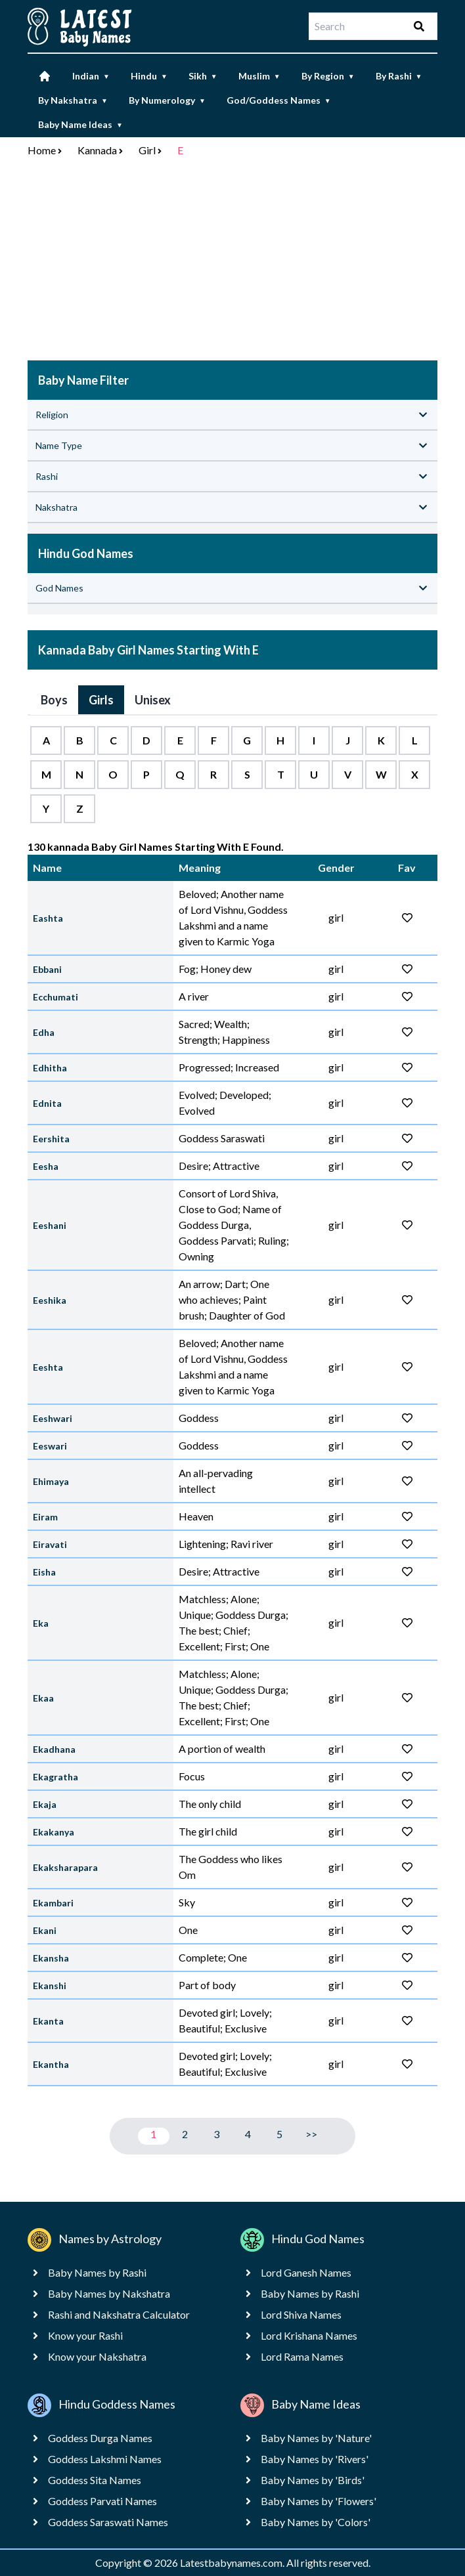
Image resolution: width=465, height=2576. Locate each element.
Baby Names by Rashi (97, 2272)
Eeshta (48, 1367)
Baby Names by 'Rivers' (314, 2459)
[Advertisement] (232, 262)
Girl (147, 150)
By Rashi (399, 75)
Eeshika (49, 1300)
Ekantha (51, 2064)
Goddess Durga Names (100, 2438)
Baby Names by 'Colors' (315, 2522)
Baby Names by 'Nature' (316, 2438)
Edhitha (50, 1067)
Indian (91, 75)
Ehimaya (51, 1481)
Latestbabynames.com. (233, 2562)
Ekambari (53, 1902)
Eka (41, 1623)
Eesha (45, 1166)
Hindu (149, 75)
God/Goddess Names (279, 100)
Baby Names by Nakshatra (109, 2293)
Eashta (48, 918)
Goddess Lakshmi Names (105, 2459)
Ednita (47, 1103)
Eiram (45, 1516)
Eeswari (50, 1445)
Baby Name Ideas (80, 124)
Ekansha (51, 1958)
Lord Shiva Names (301, 2314)
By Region (328, 75)
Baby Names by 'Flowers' (318, 2501)
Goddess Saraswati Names (108, 2522)
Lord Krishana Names (309, 2335)
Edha (44, 1032)
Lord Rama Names (302, 2356)
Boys (54, 700)
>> (311, 2134)
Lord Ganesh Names (306, 2272)
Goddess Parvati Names (102, 2501)
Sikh (202, 75)
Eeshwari (52, 1418)
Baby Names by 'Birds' (313, 2480)
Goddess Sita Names (94, 2480)
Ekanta (48, 2021)
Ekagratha (55, 1776)
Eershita (51, 1138)
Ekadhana (54, 1749)
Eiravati (50, 1544)
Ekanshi (49, 1985)
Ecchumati (55, 996)
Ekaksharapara (65, 1867)
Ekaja (44, 1804)
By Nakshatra (73, 100)
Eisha (44, 1572)
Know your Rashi (85, 2335)
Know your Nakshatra (97, 2356)
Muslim (259, 75)
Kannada (97, 150)
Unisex (153, 700)
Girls (101, 700)
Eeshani (49, 1225)
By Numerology (167, 100)
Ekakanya (53, 1831)
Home (42, 150)
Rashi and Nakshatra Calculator (119, 2314)
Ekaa (43, 1698)
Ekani (44, 1930)
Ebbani (47, 969)
